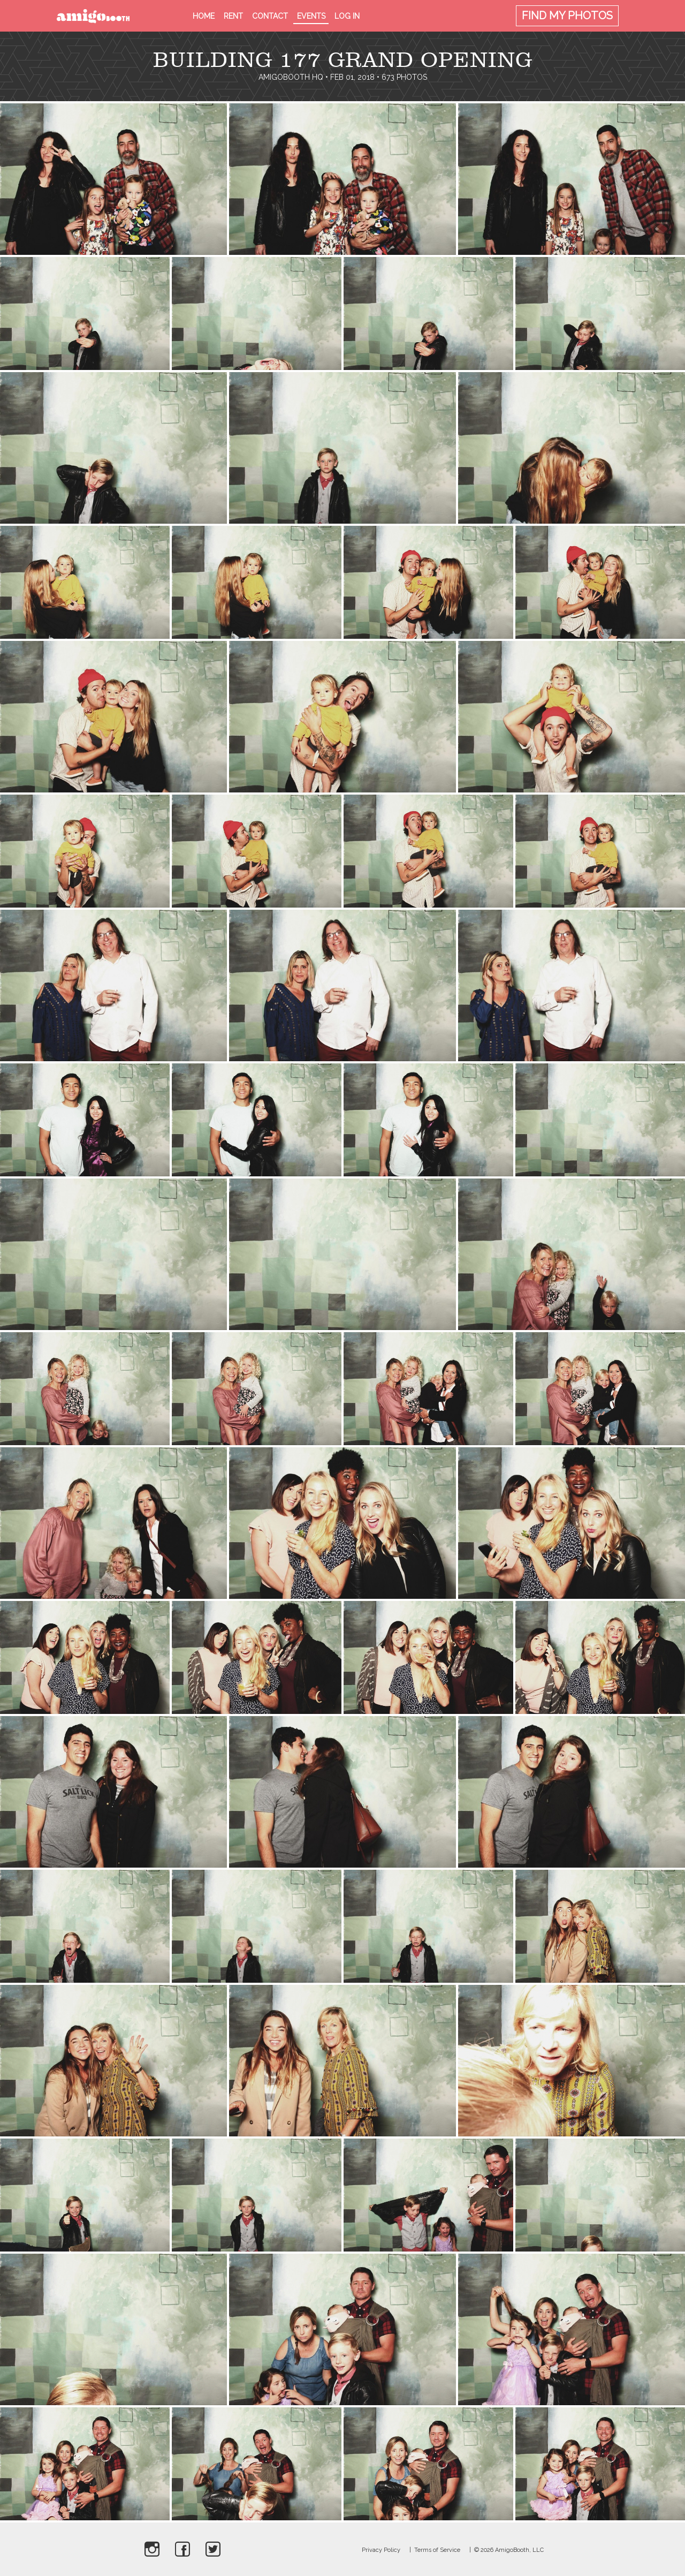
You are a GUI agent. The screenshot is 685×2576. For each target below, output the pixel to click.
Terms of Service (437, 2550)
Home (204, 16)
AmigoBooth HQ (290, 77)
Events (311, 16)
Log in (347, 16)
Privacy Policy (381, 2550)
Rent (233, 16)
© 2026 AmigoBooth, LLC (509, 2550)
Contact (270, 16)
